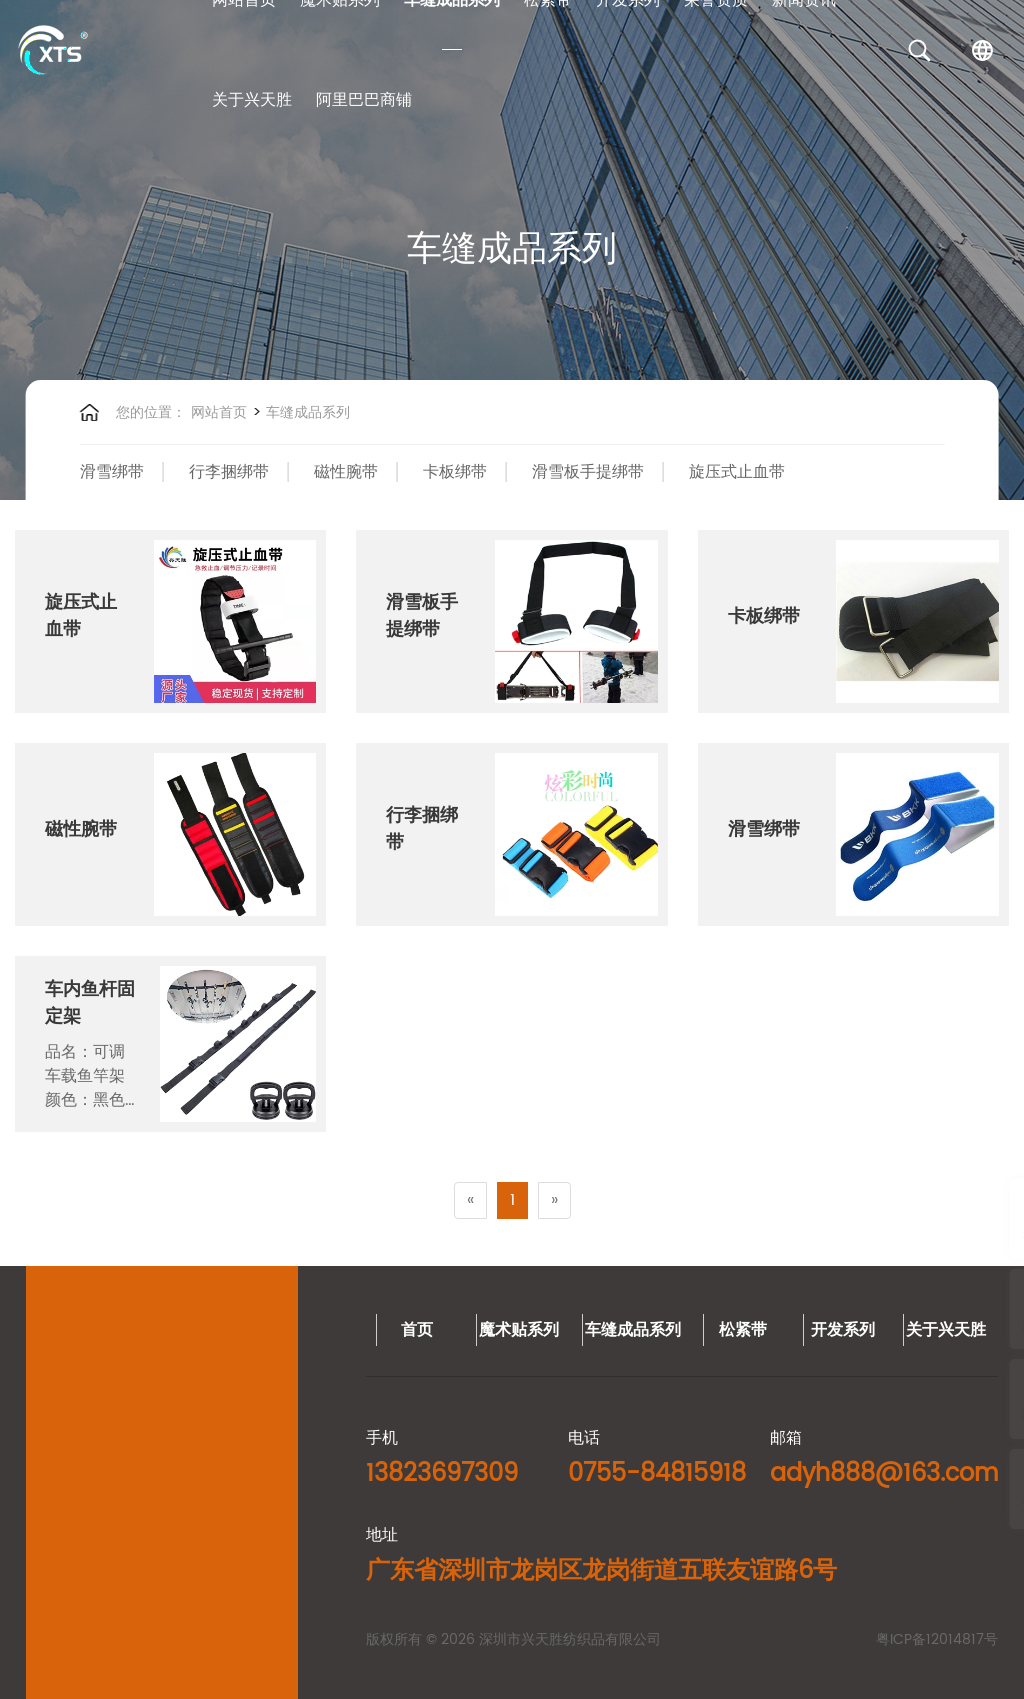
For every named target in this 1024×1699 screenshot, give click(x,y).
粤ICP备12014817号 (472, 1639)
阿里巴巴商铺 (364, 100)
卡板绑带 (455, 472)
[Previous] (470, 1200)
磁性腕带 (346, 472)
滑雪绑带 (112, 472)
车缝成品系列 (306, 412)
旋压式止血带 (737, 472)
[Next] (554, 1200)
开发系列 (378, 1330)
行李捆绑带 (229, 472)
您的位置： (151, 412)
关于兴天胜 (252, 100)
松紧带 (278, 1330)
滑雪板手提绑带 (588, 472)
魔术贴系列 (54, 1330)
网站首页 (219, 412)
